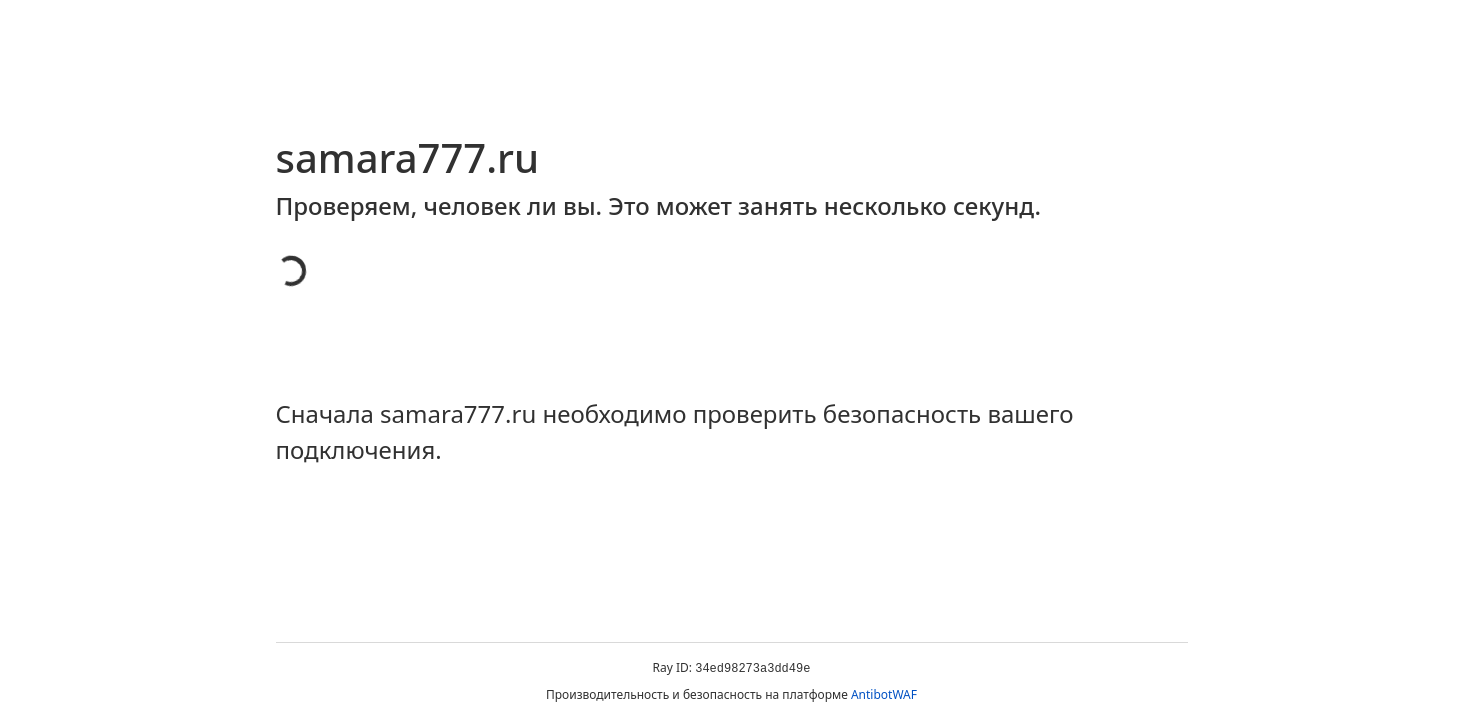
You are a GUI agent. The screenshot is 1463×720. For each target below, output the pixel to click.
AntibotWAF (884, 694)
